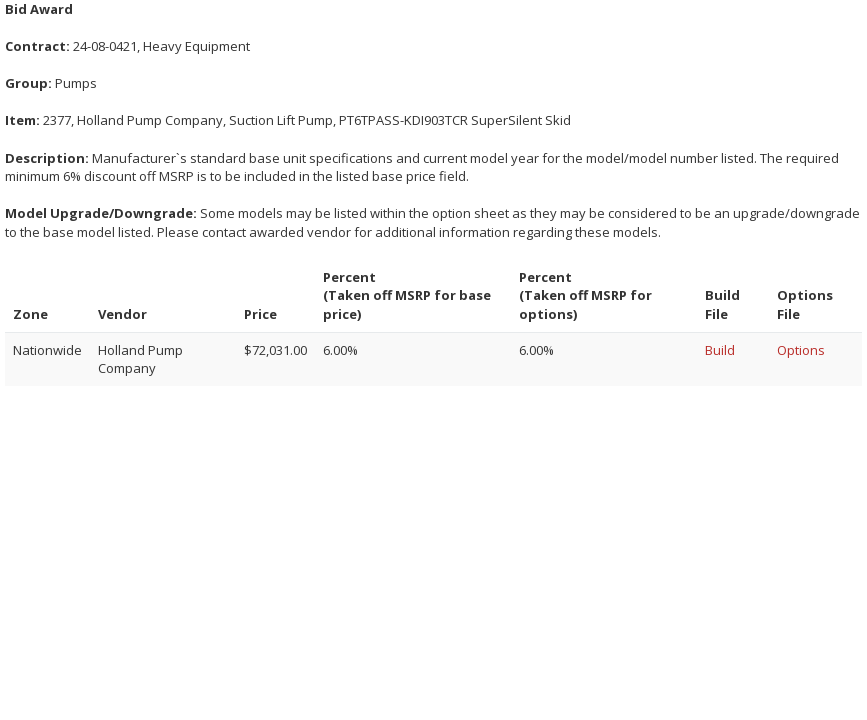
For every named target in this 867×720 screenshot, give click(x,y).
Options (801, 350)
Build (720, 350)
